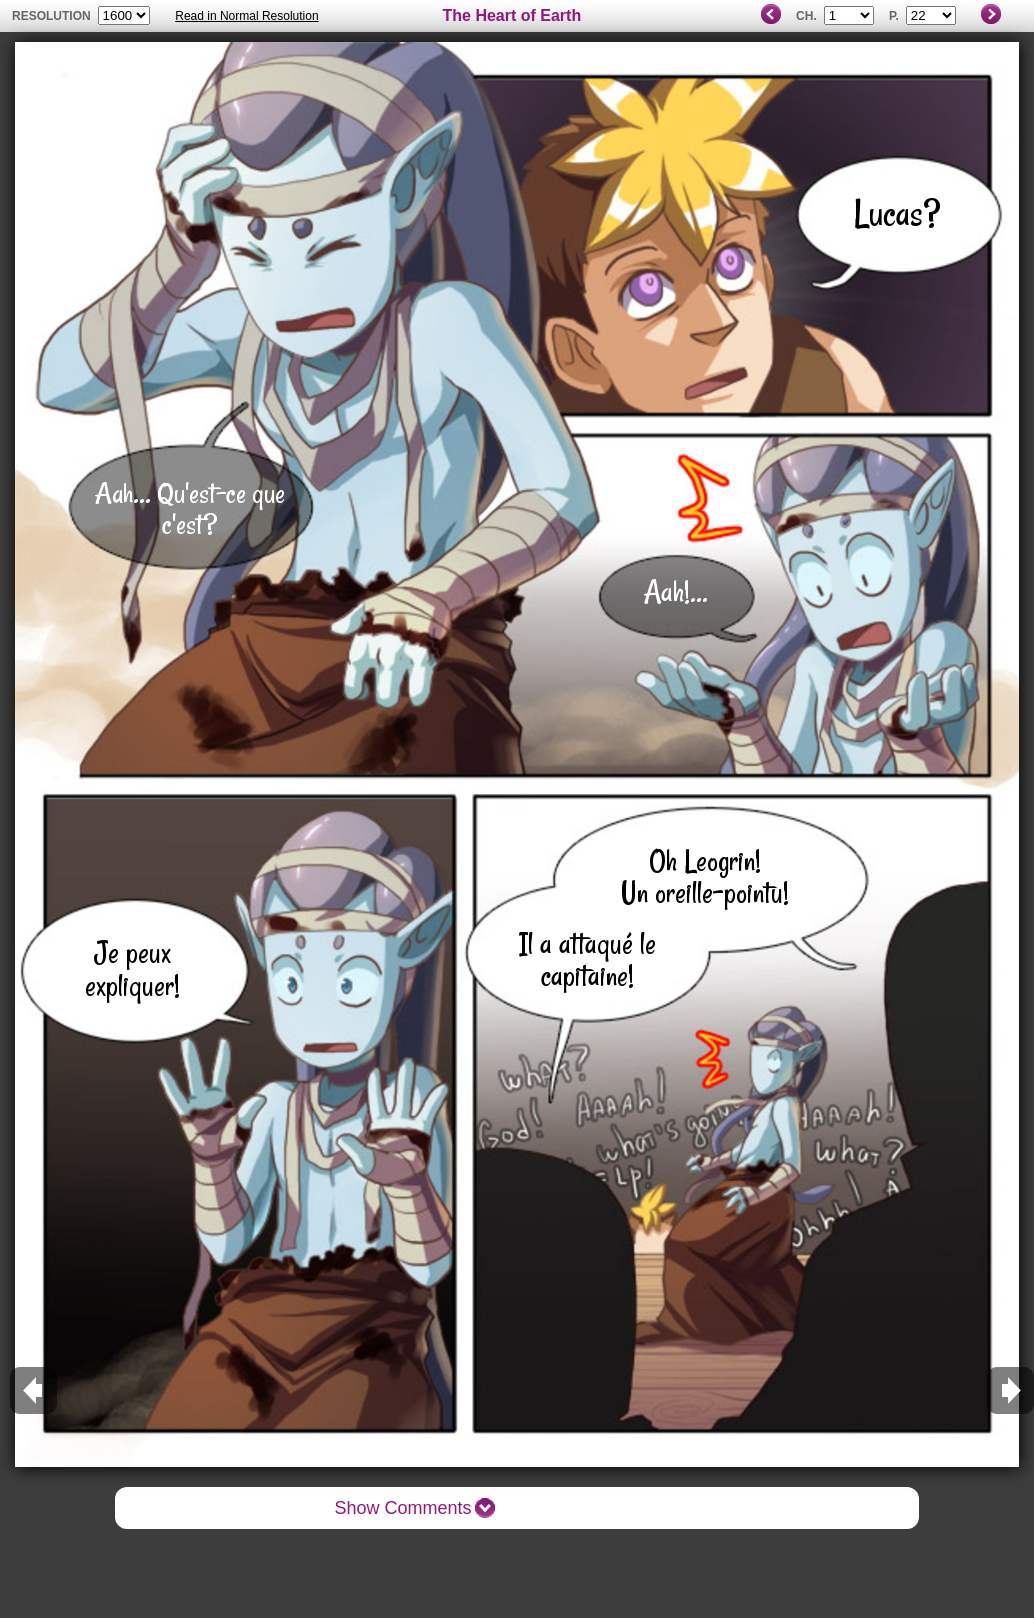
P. (894, 16)
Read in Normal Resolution (246, 16)
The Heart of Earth (511, 15)
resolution (53, 16)
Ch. (806, 16)
